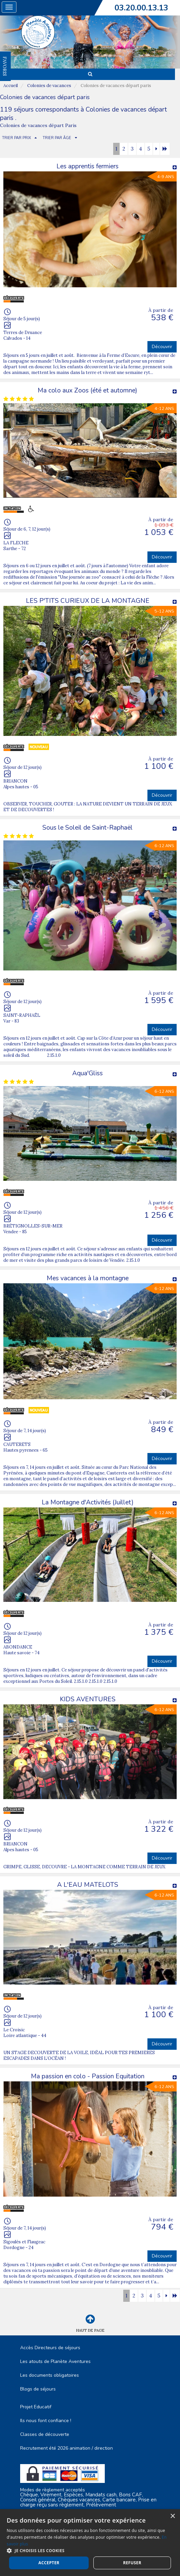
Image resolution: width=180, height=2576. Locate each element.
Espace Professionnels (90, 2545)
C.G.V (90, 2525)
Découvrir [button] (162, 346)
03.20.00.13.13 (141, 7)
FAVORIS (5, 66)
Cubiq (76, 2563)
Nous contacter (90, 2552)
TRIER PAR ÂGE (57, 137)
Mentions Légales (90, 2532)
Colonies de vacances (49, 85)
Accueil (10, 85)
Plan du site (90, 2538)
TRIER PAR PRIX (16, 137)
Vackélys (117, 2563)
